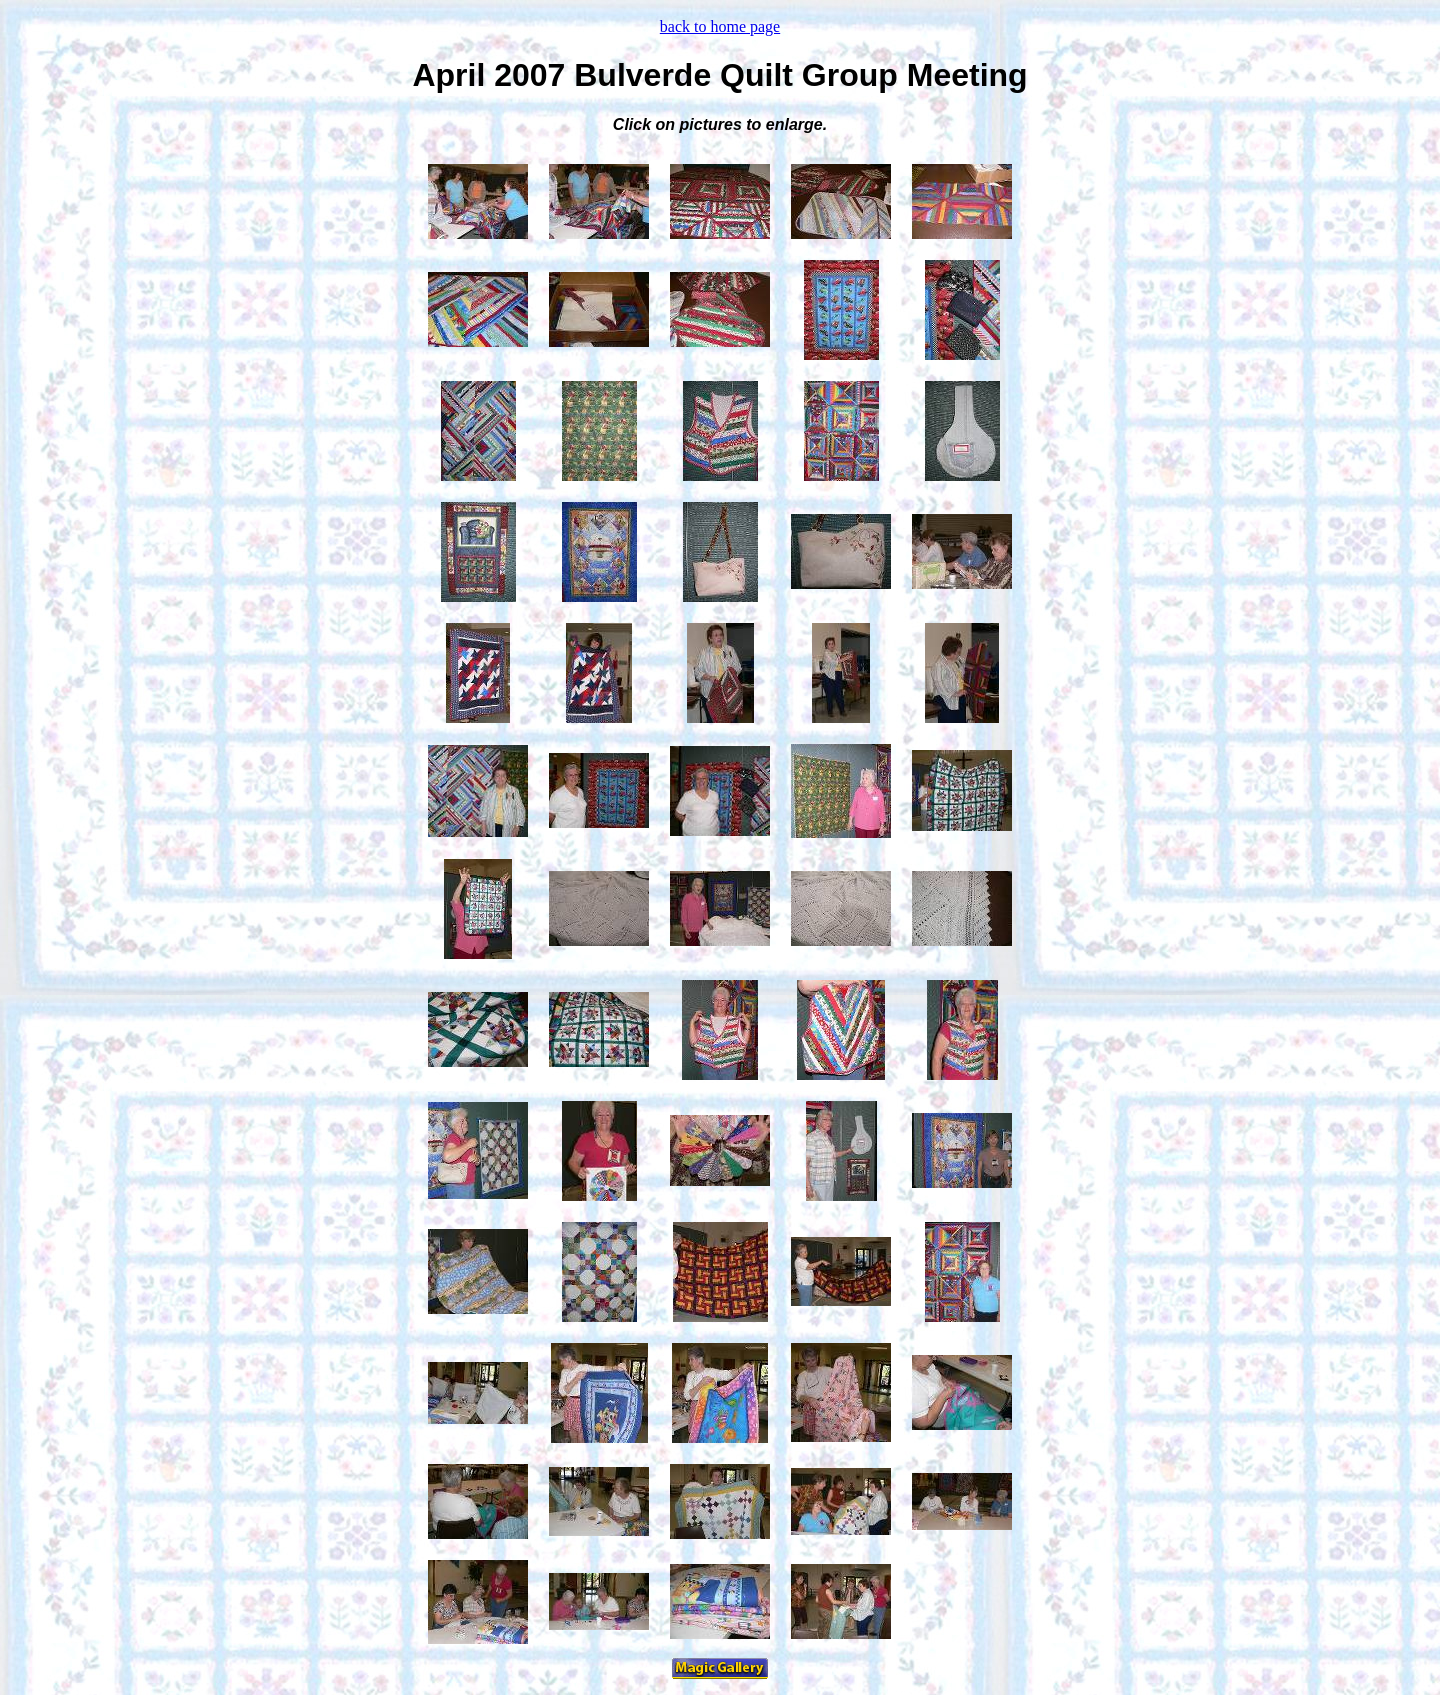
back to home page (720, 26)
